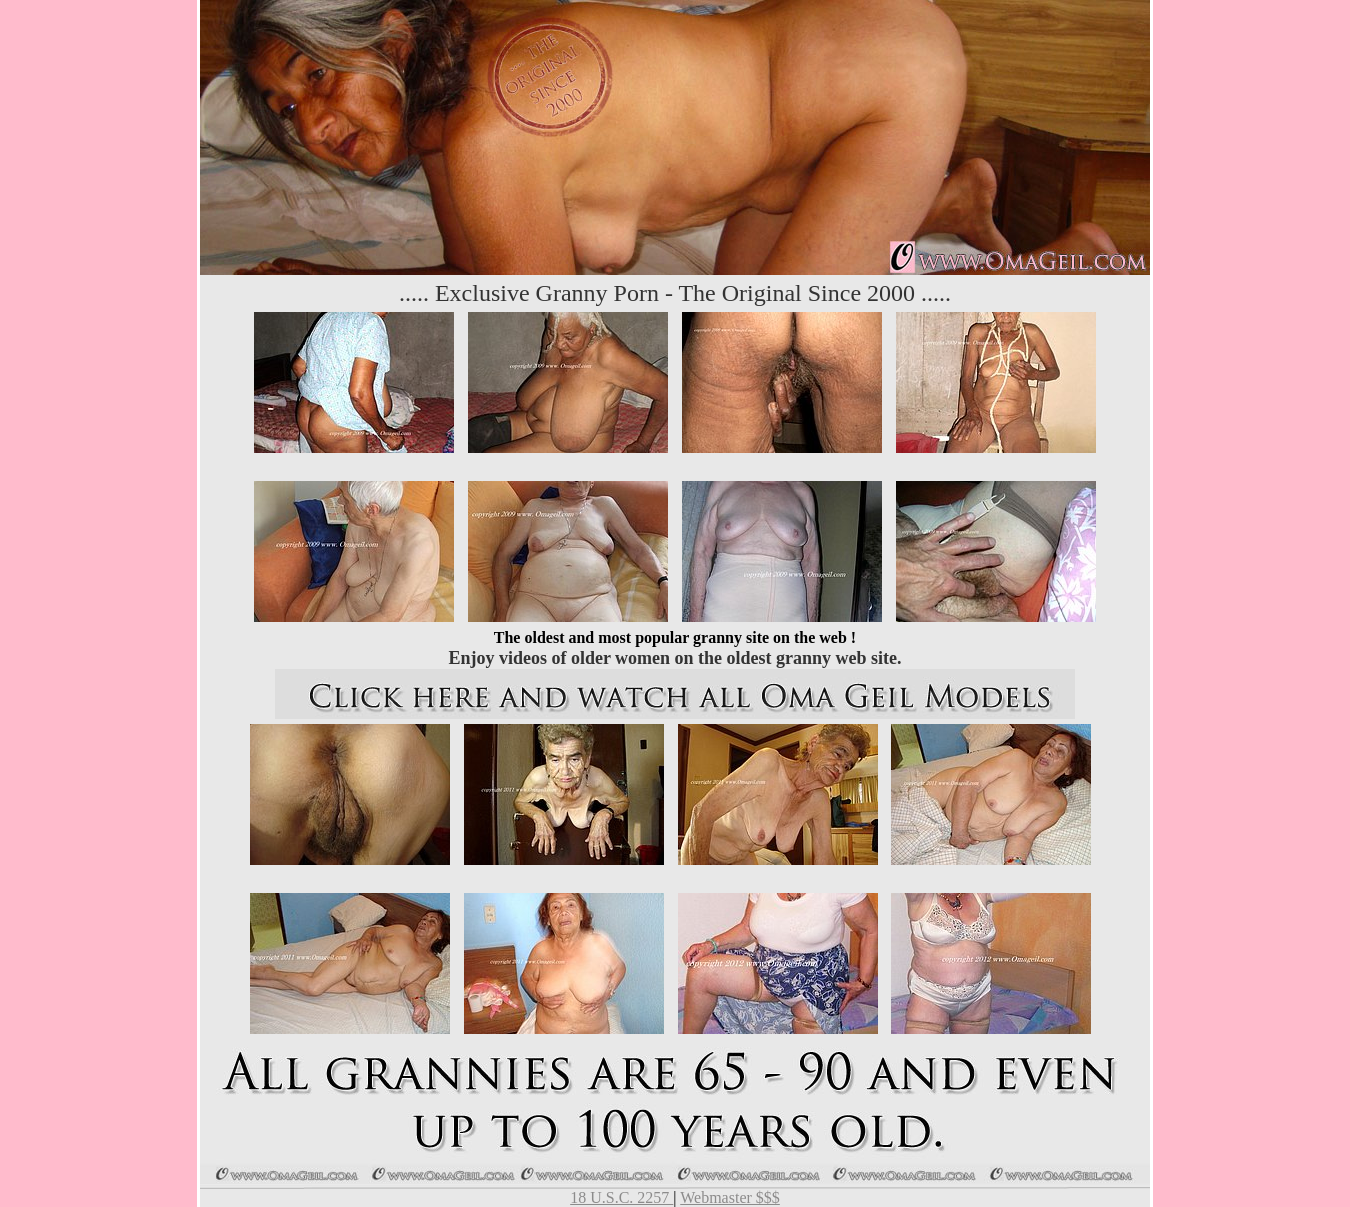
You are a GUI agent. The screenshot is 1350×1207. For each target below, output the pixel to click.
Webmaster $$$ (730, 1197)
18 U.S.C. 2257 (621, 1197)
